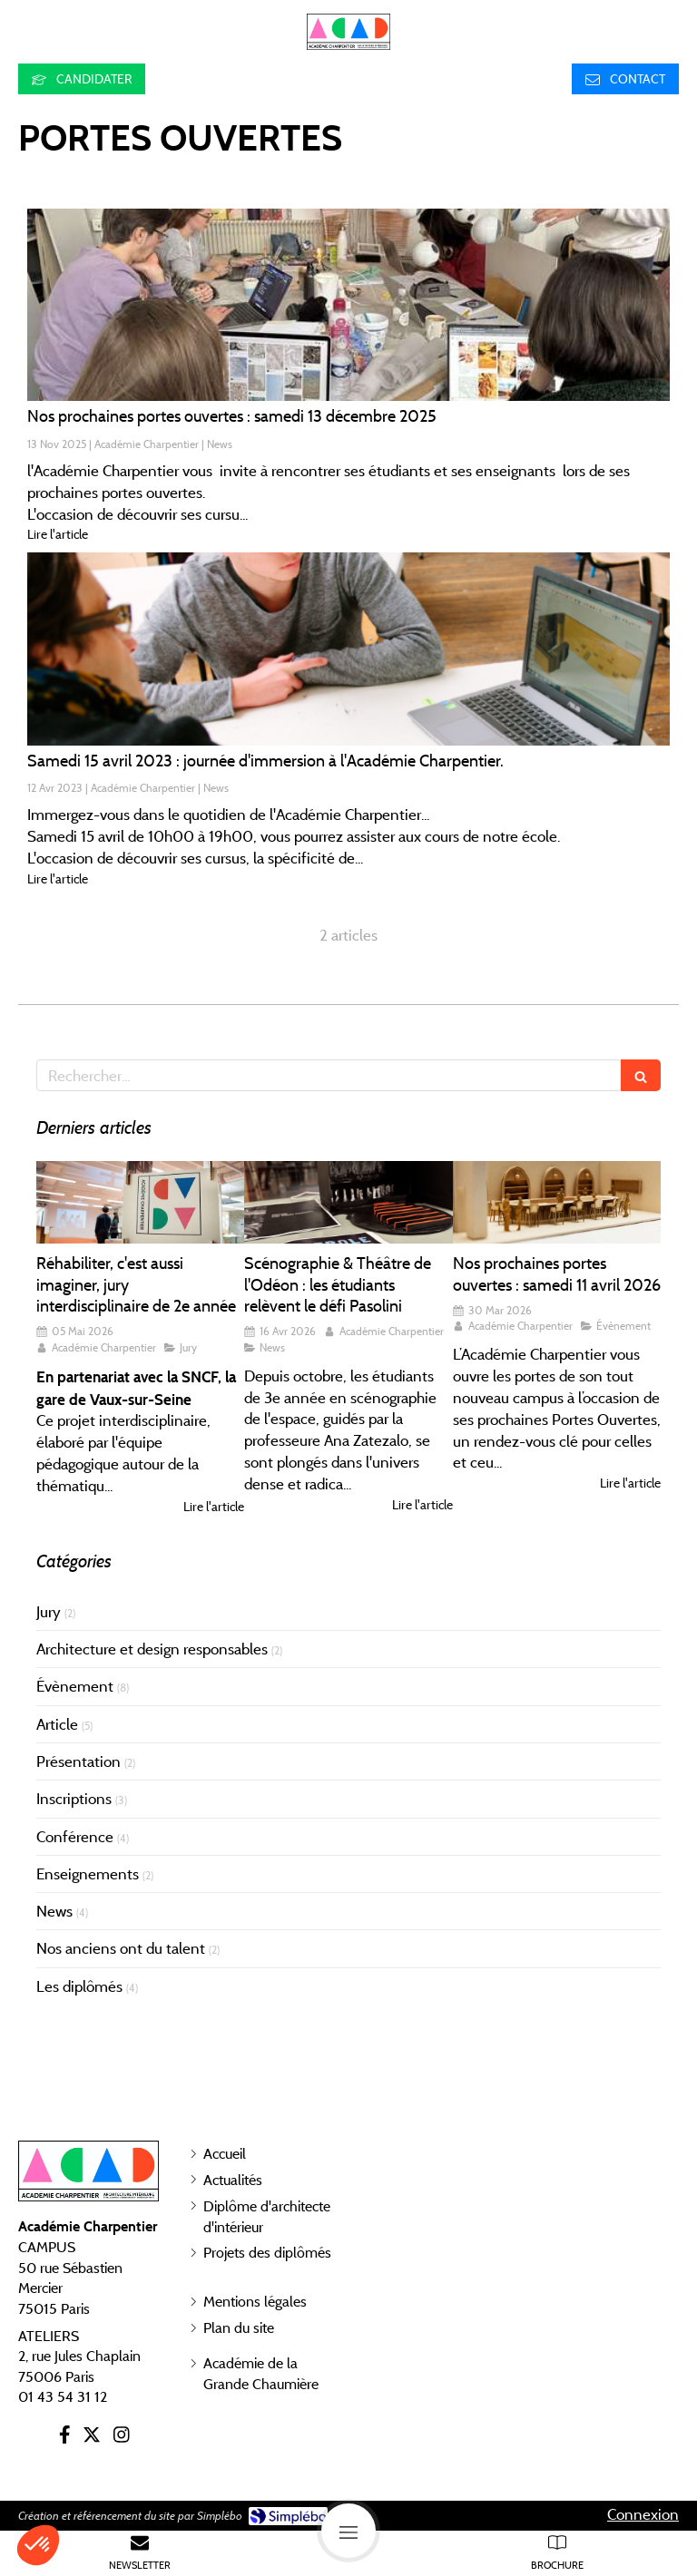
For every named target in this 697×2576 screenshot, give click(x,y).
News (54, 1911)
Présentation (78, 1761)
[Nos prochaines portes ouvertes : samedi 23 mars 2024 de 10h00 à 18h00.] (348, 305)
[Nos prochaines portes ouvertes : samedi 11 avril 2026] (557, 1202)
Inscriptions (74, 1799)
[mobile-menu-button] (348, 2530)
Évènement (74, 1686)
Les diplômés (79, 1986)
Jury (48, 1612)
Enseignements (87, 1874)
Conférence (74, 1837)
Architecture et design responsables (152, 1649)
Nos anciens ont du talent (120, 1948)
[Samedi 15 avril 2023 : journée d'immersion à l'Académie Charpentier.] (348, 648)
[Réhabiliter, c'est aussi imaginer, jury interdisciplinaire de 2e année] (140, 1202)
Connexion (643, 2514)
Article (57, 1724)
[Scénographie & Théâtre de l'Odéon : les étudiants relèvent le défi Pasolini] (348, 1202)
